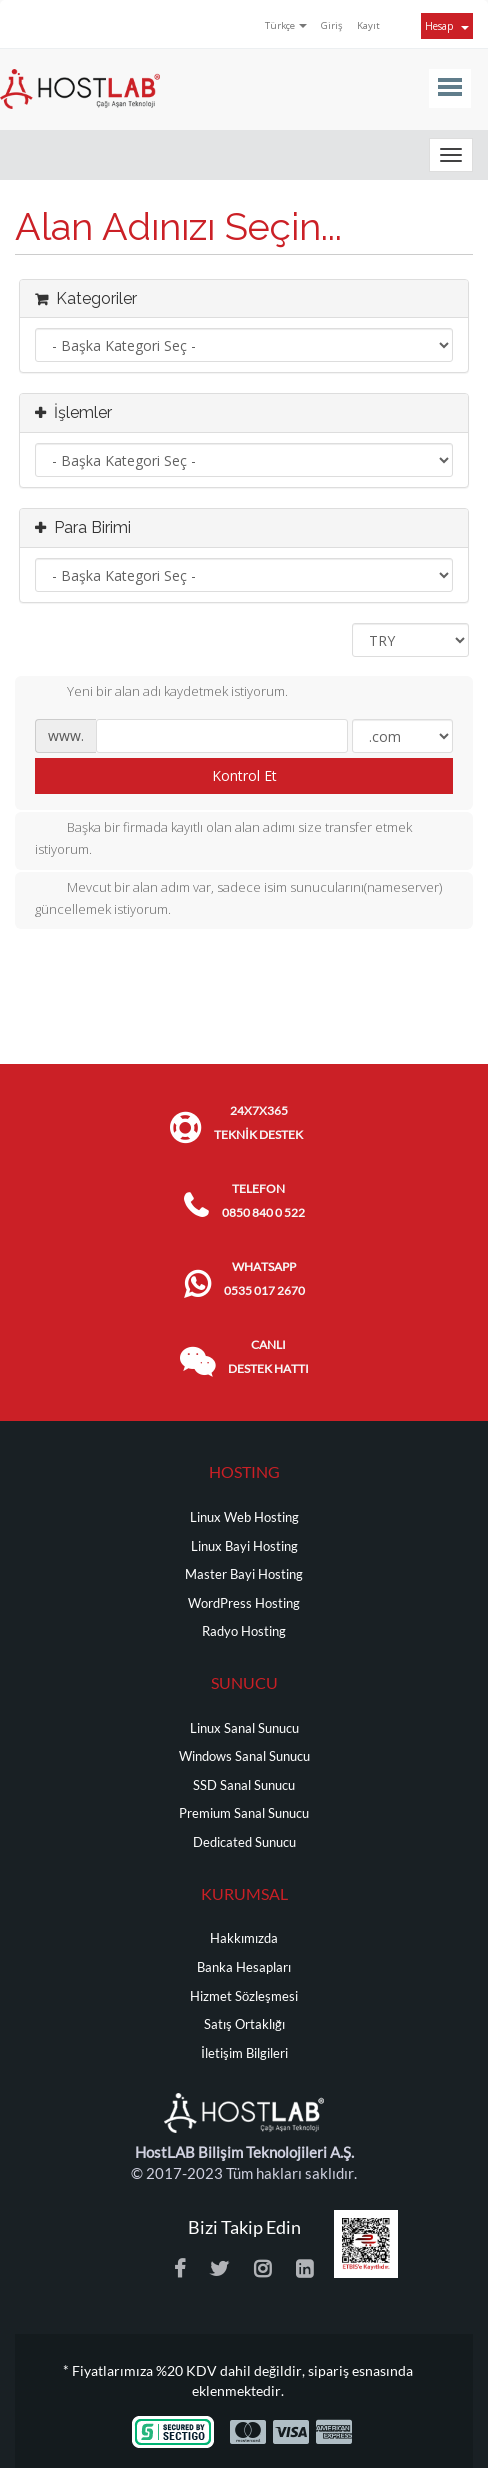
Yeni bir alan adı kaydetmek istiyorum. (161, 693)
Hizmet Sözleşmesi (244, 1996)
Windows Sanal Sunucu (244, 1756)
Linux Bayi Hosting (244, 1546)
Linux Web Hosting (244, 1517)
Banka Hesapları (244, 1967)
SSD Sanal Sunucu (244, 1785)
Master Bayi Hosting (244, 1574)
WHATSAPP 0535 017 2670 (264, 1278)
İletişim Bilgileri (244, 2053)
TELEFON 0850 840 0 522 (263, 1200)
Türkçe (286, 25)
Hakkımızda (244, 1938)
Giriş (332, 25)
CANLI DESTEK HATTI (268, 1356)
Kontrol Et (244, 775)
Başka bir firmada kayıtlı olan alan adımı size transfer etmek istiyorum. (223, 838)
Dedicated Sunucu (244, 1842)
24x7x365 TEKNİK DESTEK (258, 1122)
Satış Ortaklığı (244, 2024)
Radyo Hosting (244, 1631)
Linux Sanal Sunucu (244, 1728)
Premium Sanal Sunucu (244, 1813)
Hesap (447, 26)
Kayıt (368, 25)
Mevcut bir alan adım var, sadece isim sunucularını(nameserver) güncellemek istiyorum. (238, 898)
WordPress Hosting (244, 1603)
